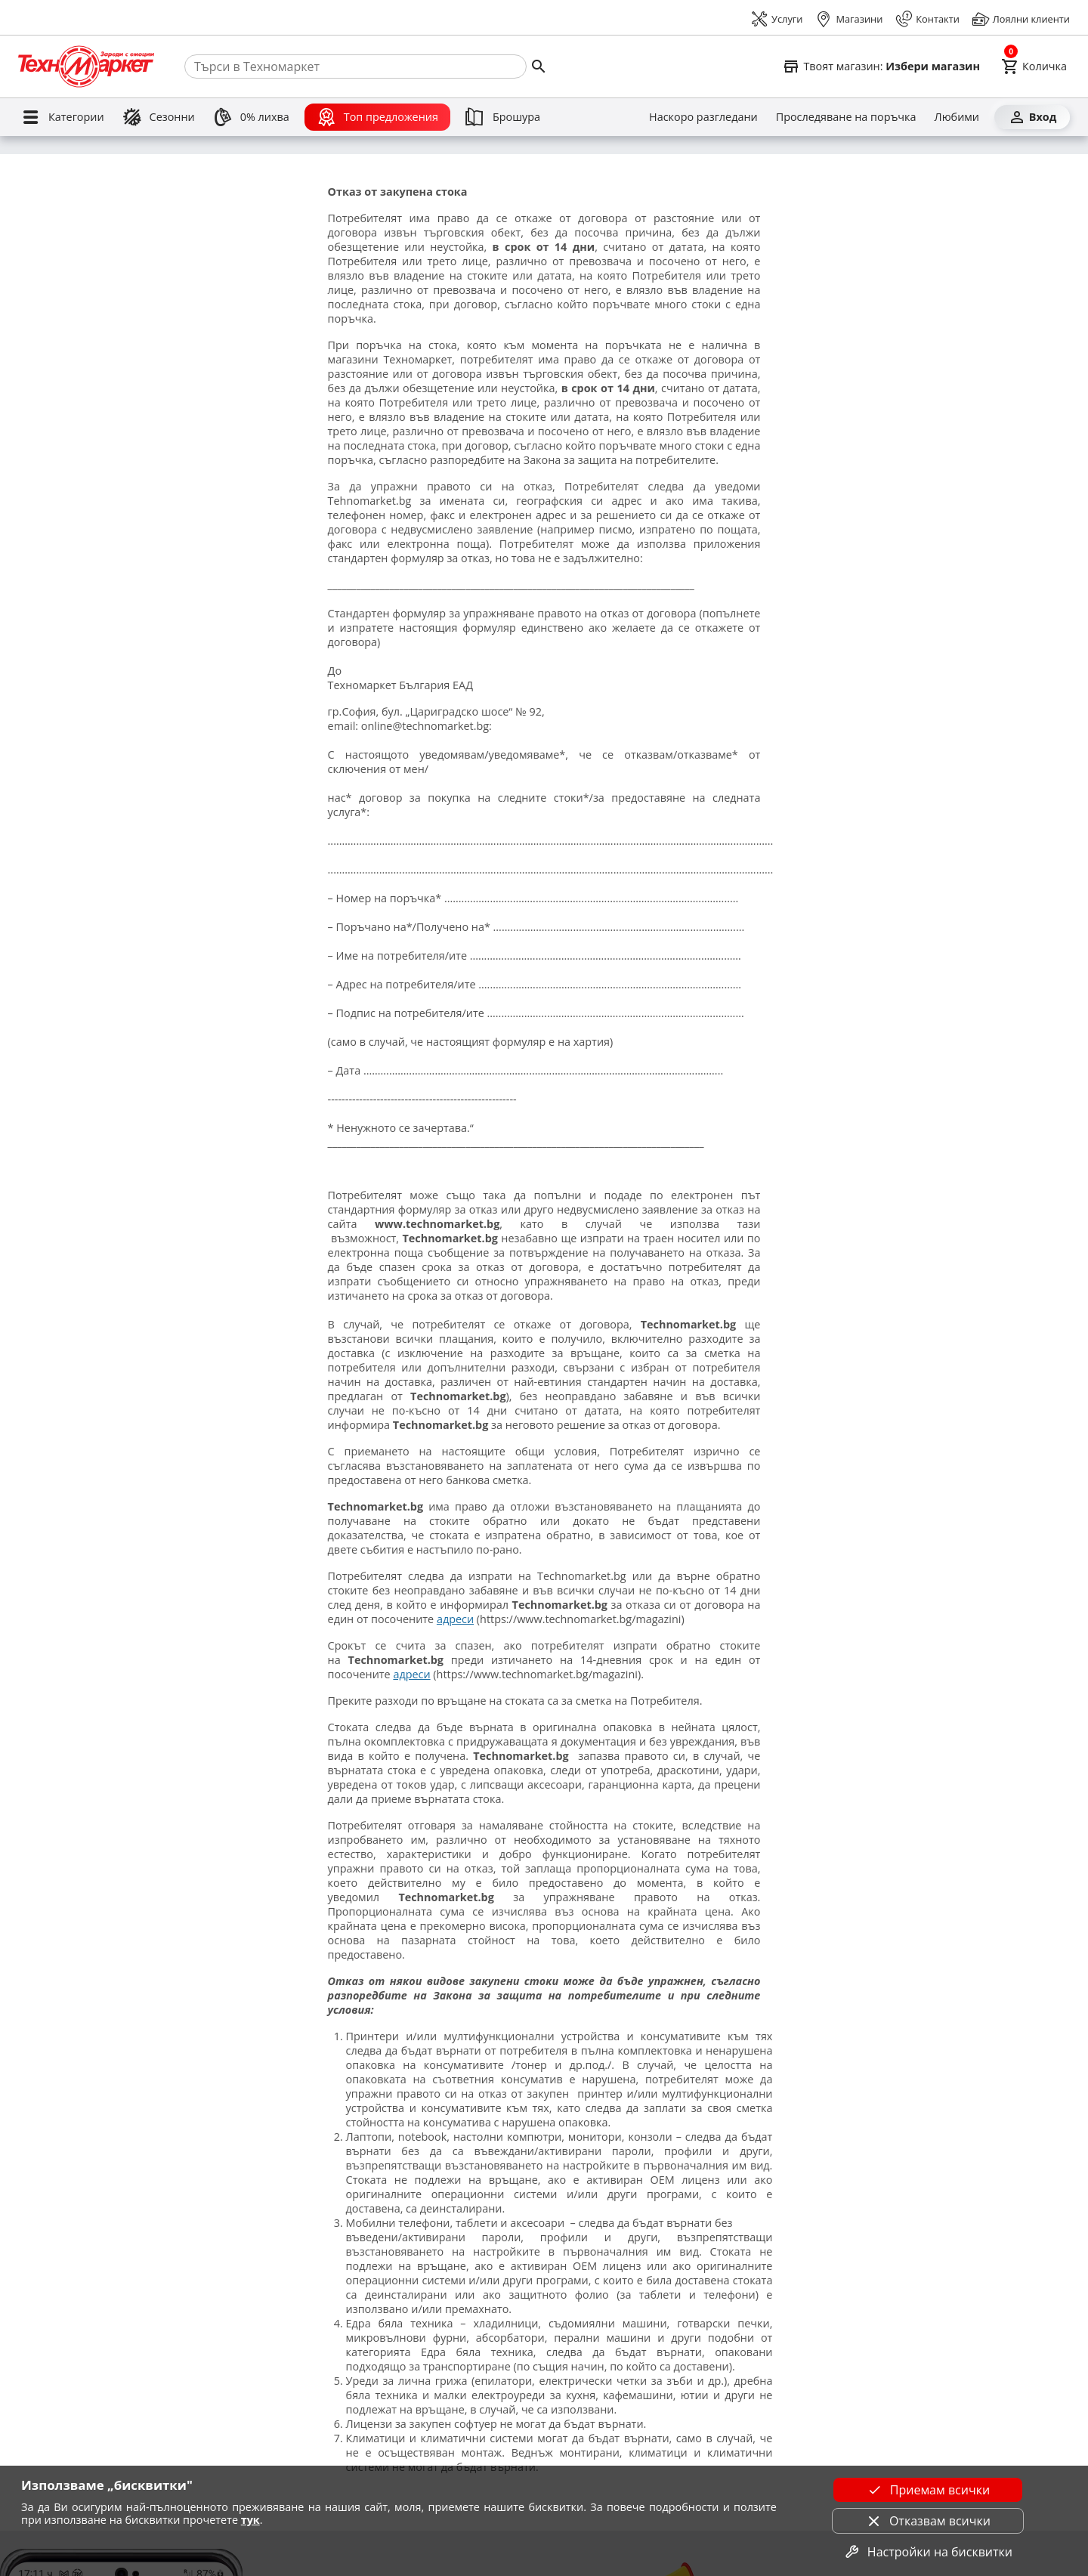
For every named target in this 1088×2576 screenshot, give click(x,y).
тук (250, 2520)
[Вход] (1032, 117)
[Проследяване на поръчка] (846, 117)
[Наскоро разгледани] (703, 117)
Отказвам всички (928, 2521)
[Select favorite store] (881, 66)
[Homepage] (86, 66)
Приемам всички (928, 2490)
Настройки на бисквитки (927, 2552)
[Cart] (1034, 66)
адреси (455, 1619)
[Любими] (957, 117)
